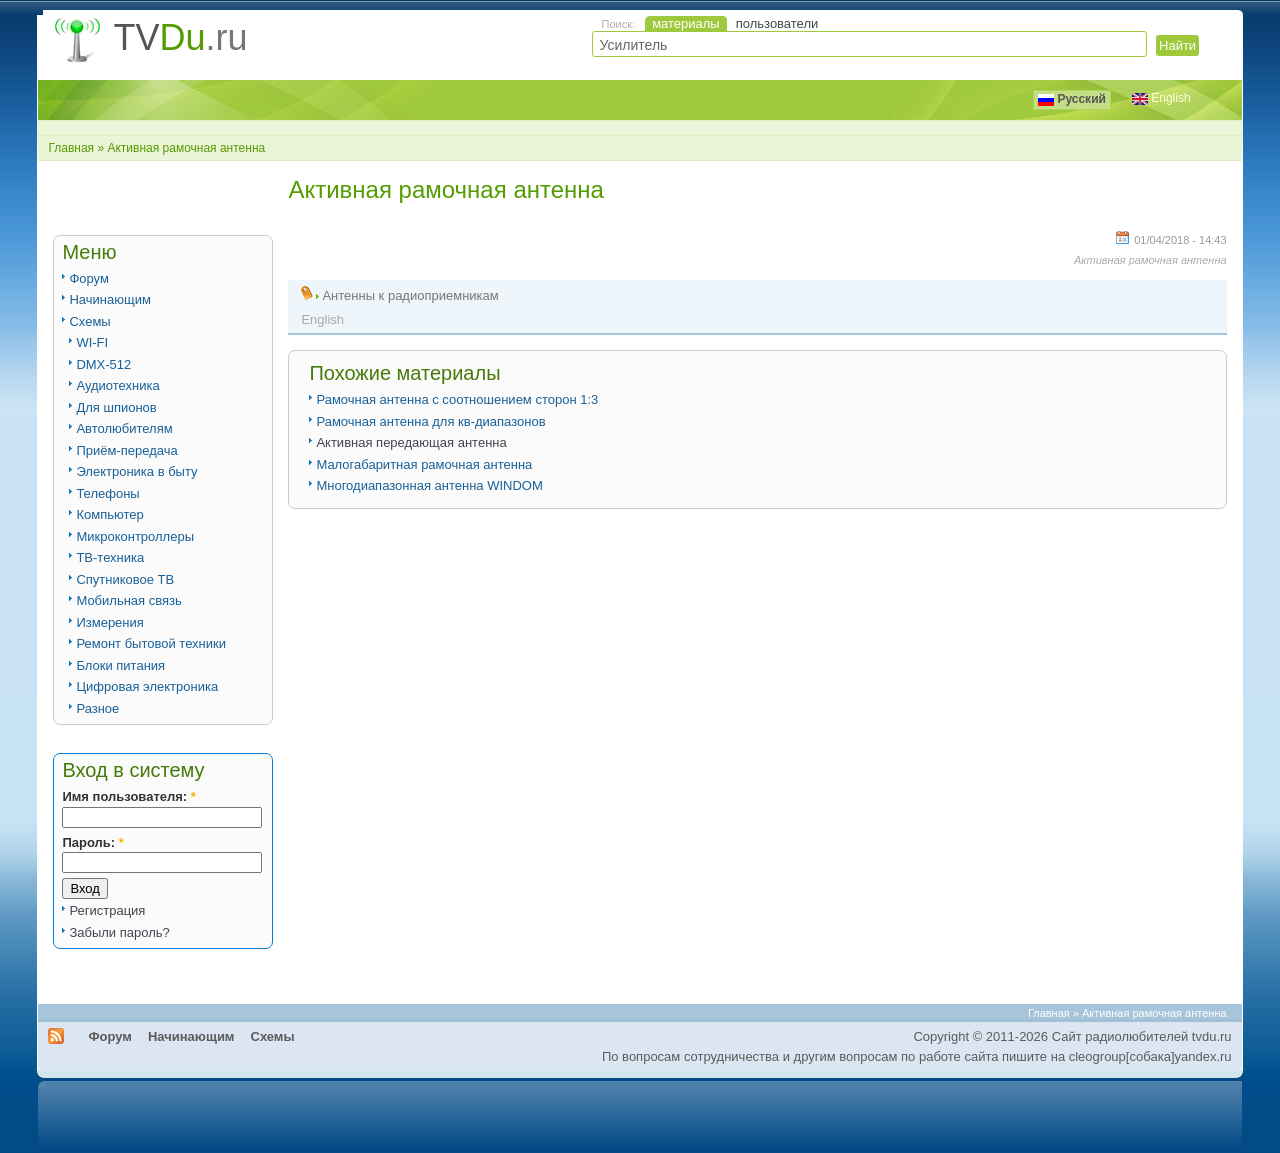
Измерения (109, 622)
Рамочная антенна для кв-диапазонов (430, 421)
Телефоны (107, 493)
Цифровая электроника (147, 686)
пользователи (777, 23)
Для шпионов (116, 407)
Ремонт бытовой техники (151, 643)
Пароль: (92, 842)
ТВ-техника (110, 557)
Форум (89, 278)
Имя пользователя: (128, 796)
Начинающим (109, 299)
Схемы (89, 321)
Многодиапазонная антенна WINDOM (429, 485)
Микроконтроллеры (135, 536)
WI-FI (92, 342)
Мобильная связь (128, 600)
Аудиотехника (117, 385)
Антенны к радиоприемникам (410, 295)
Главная (71, 148)
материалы (686, 23)
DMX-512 (103, 364)
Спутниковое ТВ (125, 579)
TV (180, 37)
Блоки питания (120, 665)
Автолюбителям (124, 428)
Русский (1072, 99)
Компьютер (109, 514)
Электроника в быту (136, 471)
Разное (97, 708)
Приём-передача (126, 450)
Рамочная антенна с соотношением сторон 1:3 (457, 399)
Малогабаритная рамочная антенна (424, 464)
